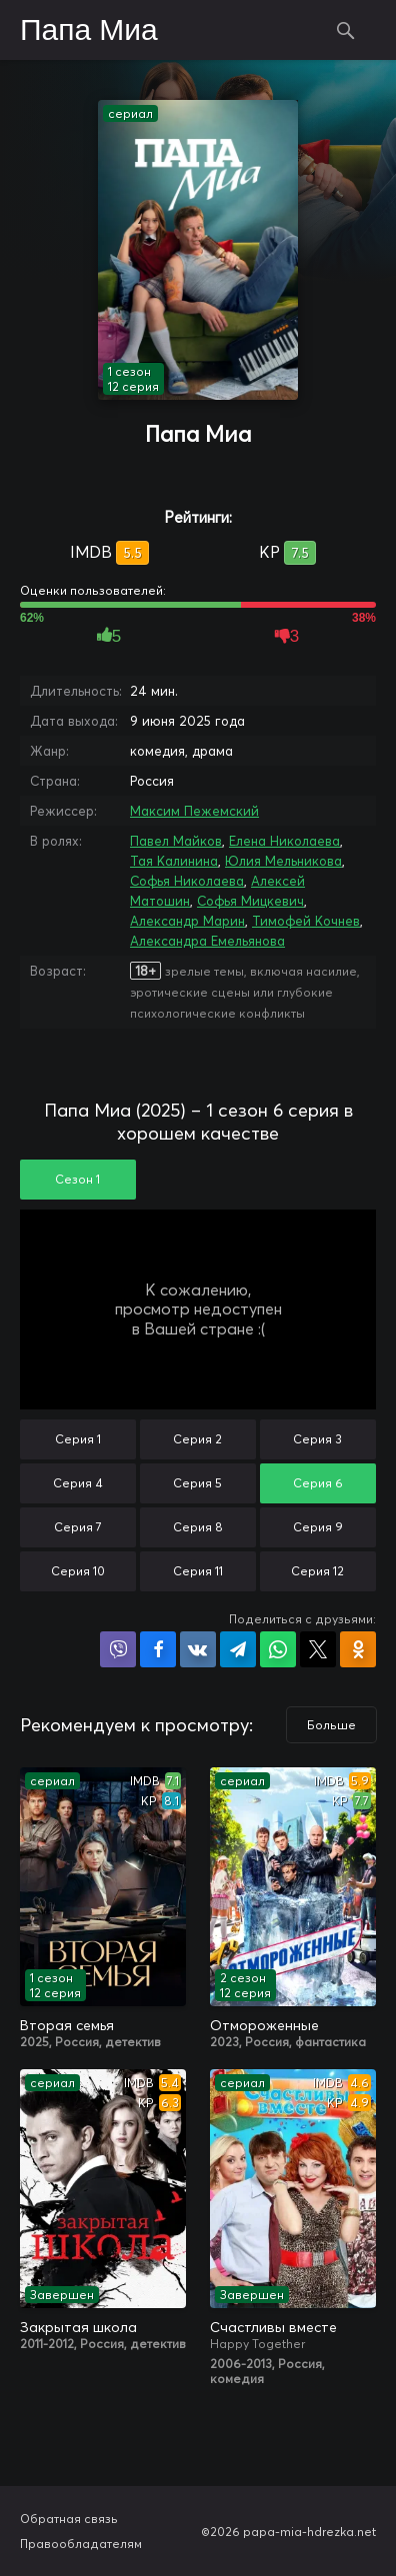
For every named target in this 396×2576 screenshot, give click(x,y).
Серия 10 (78, 1570)
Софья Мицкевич (250, 901)
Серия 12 (317, 1570)
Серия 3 (317, 1438)
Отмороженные (264, 2025)
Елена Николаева (284, 841)
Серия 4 (78, 1482)
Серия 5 (197, 1482)
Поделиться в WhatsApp (278, 1649)
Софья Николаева (187, 881)
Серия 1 (78, 1438)
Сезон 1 (77, 1179)
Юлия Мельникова (283, 861)
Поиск (346, 30)
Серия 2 (197, 1438)
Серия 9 (318, 1526)
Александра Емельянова (207, 941)
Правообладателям (81, 2543)
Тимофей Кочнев (306, 921)
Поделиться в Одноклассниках (358, 1649)
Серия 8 (198, 1526)
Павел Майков (176, 841)
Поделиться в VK (198, 1649)
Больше (331, 1724)
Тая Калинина (174, 861)
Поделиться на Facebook (158, 1649)
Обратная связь (69, 2518)
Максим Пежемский (194, 811)
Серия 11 (198, 1570)
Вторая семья (67, 2025)
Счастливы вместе (273, 2327)
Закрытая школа (78, 2327)
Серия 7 (78, 1526)
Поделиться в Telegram (238, 1649)
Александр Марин (187, 921)
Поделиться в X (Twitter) (318, 1649)
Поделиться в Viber (118, 1649)
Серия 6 (318, 1482)
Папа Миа (89, 31)
